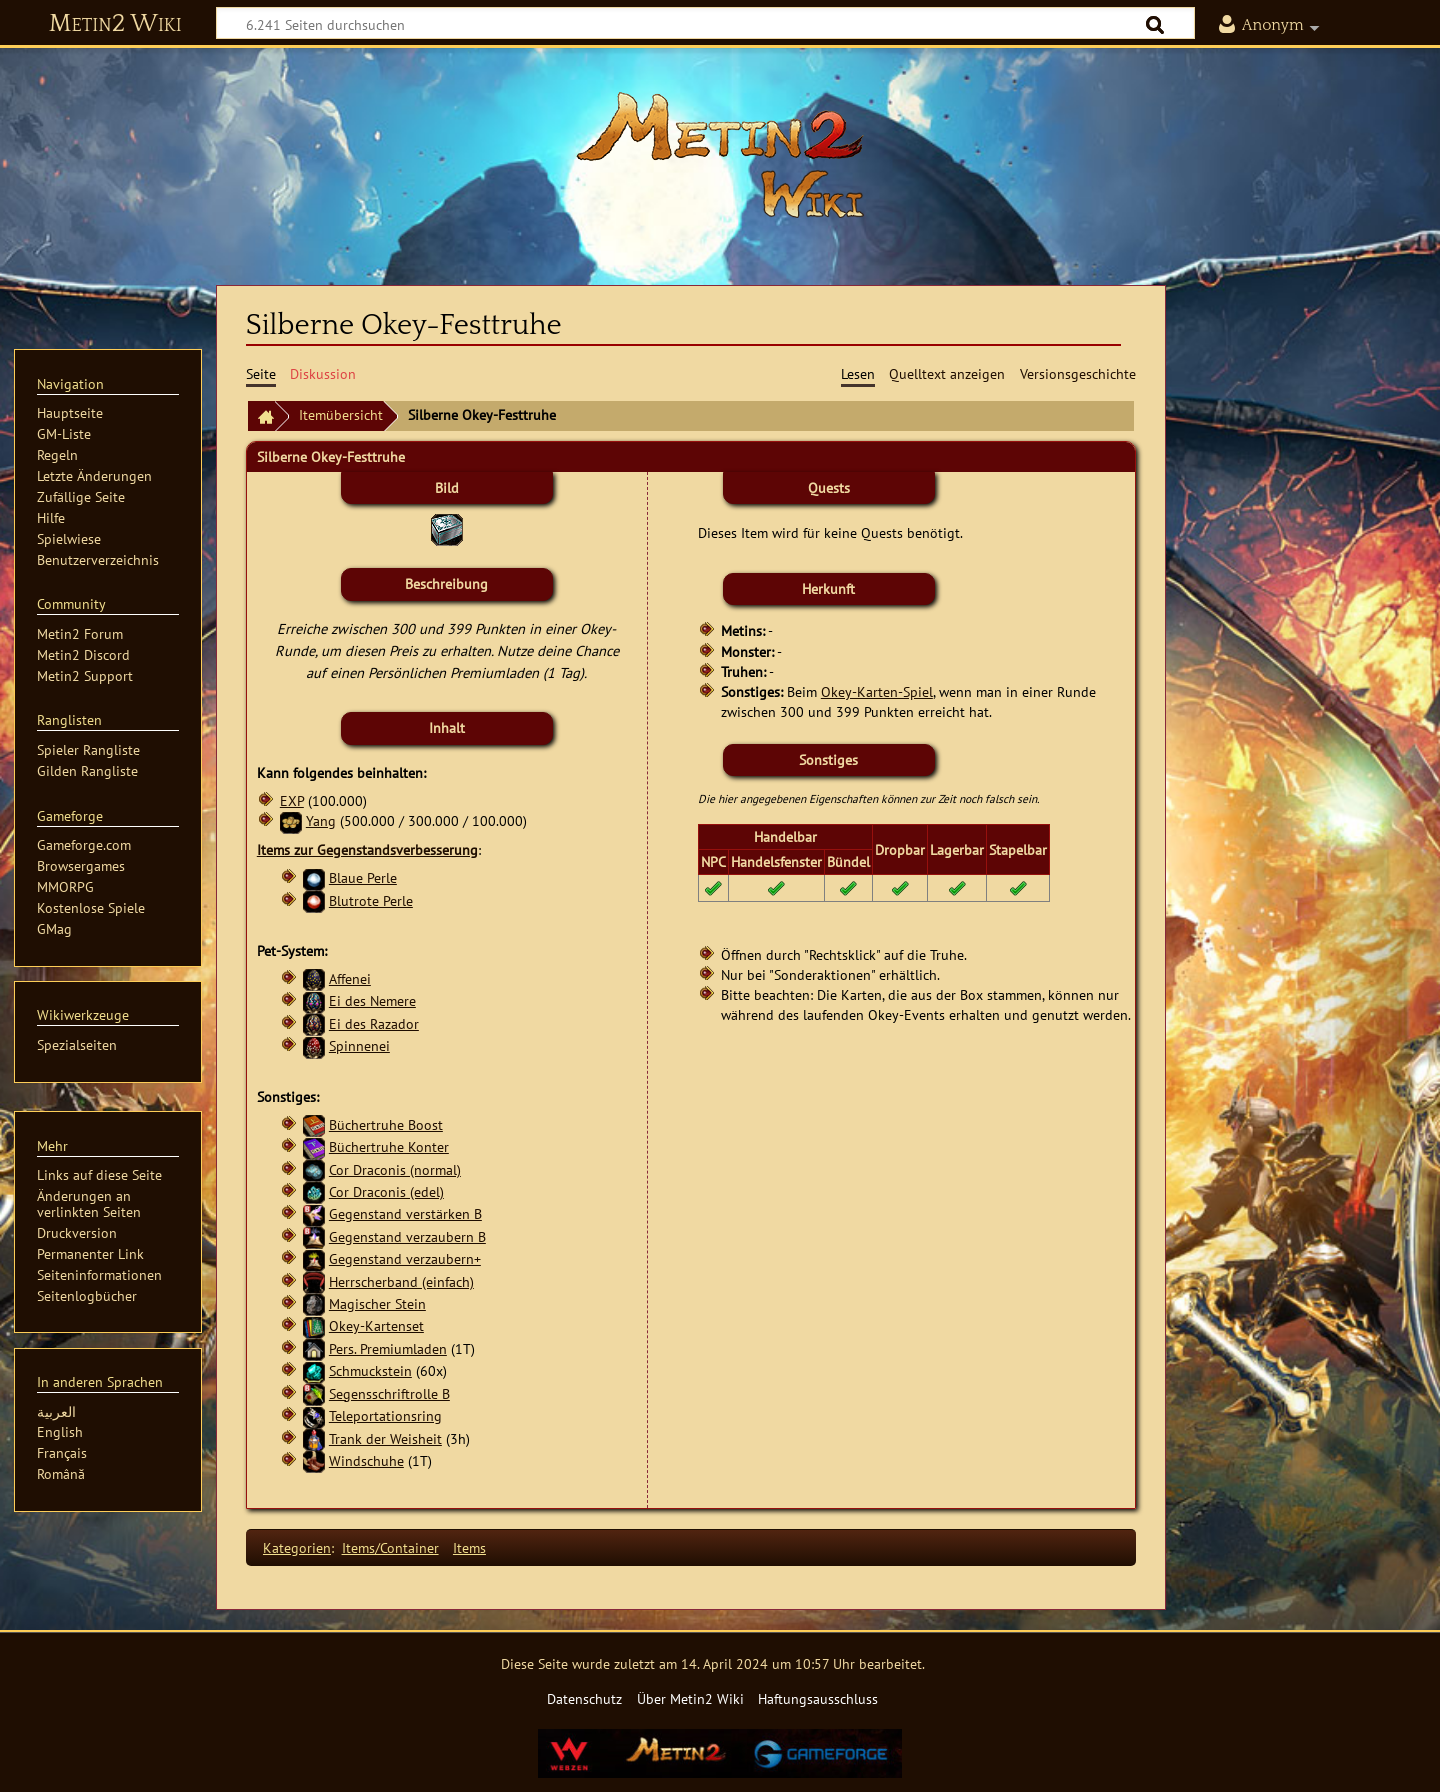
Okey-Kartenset (376, 1325)
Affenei (350, 978)
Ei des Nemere (372, 1000)
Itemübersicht (341, 414)
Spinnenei (359, 1045)
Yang (321, 820)
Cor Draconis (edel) (386, 1191)
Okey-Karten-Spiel (877, 691)
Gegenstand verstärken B (405, 1213)
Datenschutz (584, 1698)
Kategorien (297, 1547)
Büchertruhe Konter (389, 1146)
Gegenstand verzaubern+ (405, 1258)
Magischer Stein (377, 1303)
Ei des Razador (374, 1023)
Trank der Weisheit (385, 1438)
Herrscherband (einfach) (401, 1281)
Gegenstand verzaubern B (407, 1236)
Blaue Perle (363, 877)
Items (469, 1547)
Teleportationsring (385, 1415)
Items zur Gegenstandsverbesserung (367, 849)
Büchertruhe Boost (386, 1124)
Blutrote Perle (371, 900)
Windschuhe (366, 1460)
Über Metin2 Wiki (690, 1698)
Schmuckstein (370, 1370)
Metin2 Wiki (115, 24)
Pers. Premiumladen (388, 1348)
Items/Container (390, 1547)
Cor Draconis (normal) (395, 1169)
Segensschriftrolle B (389, 1393)
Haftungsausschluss (818, 1698)
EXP (292, 800)
